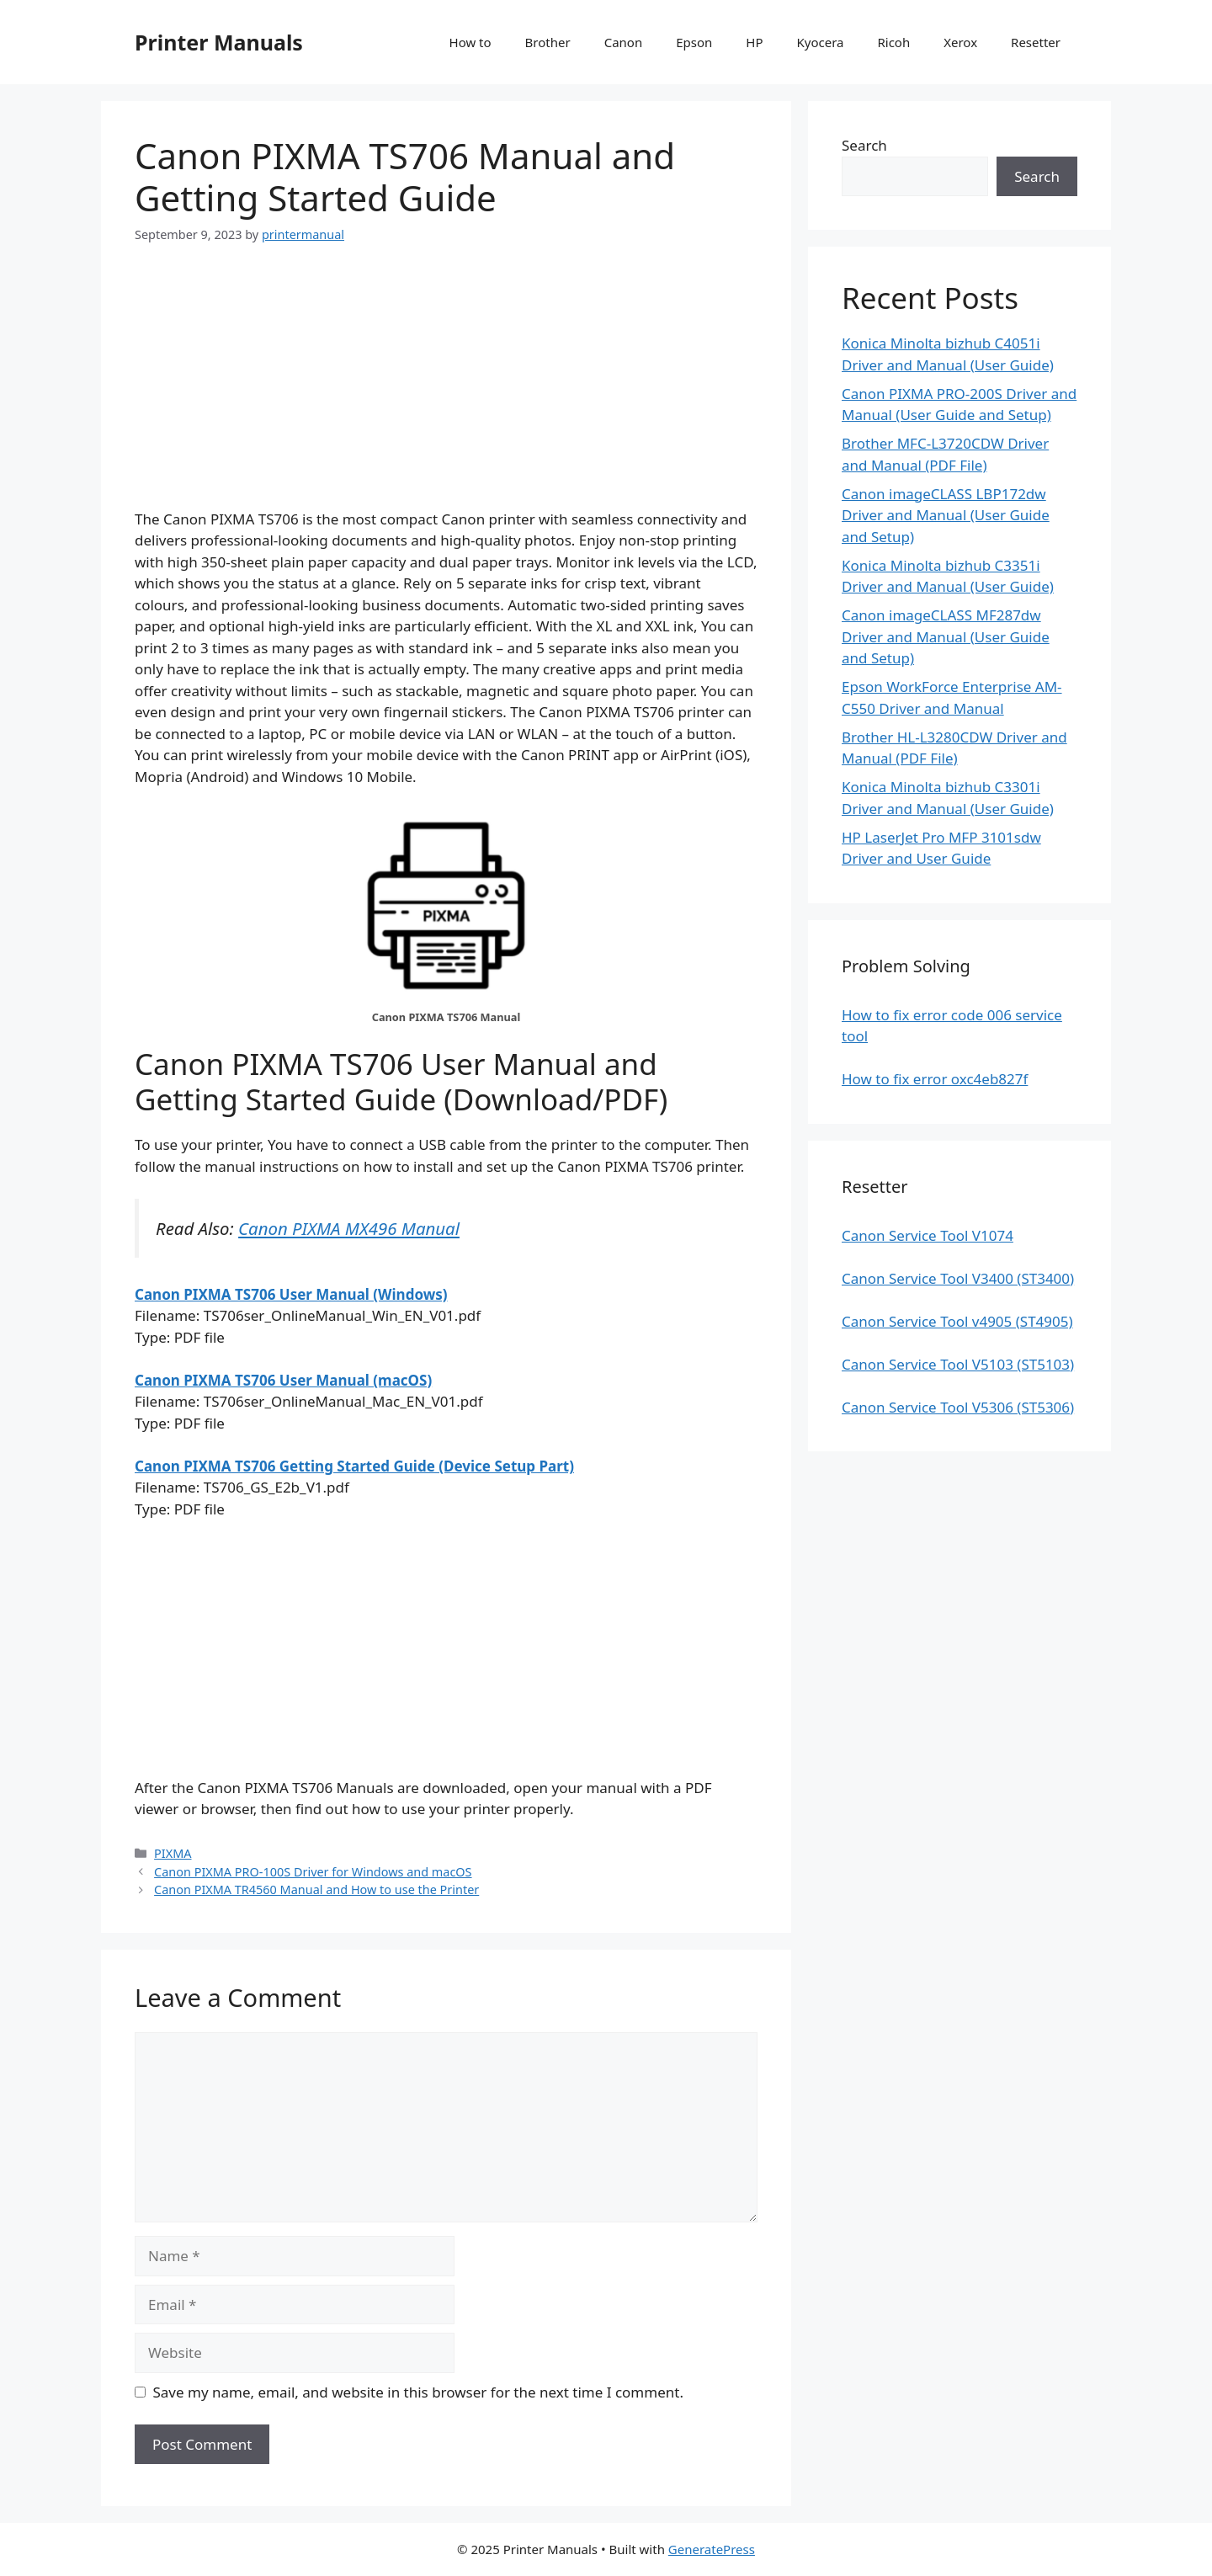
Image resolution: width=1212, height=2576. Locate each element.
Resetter (1035, 42)
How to (470, 42)
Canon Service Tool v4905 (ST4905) (957, 1321)
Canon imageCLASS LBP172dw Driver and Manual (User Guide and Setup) (946, 515)
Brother (548, 42)
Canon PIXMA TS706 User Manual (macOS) (283, 1380)
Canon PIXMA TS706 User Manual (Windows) (291, 1294)
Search (864, 145)
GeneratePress (711, 2549)
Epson (694, 42)
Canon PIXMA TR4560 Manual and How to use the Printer (316, 1889)
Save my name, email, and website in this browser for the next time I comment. (418, 2392)
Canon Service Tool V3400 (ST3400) (958, 1278)
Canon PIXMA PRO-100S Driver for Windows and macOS (312, 1872)
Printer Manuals (219, 42)
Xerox (960, 42)
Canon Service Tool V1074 (927, 1235)
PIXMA (172, 1853)
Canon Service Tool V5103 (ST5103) (958, 1364)
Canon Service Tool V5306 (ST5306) (958, 1407)
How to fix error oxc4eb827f (935, 1078)
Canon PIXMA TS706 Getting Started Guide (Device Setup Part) (354, 1466)
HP (754, 42)
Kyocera (819, 42)
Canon (623, 42)
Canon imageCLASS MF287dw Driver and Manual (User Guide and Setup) (946, 636)
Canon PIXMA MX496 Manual (349, 1228)
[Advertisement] (446, 390)
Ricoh (893, 42)
